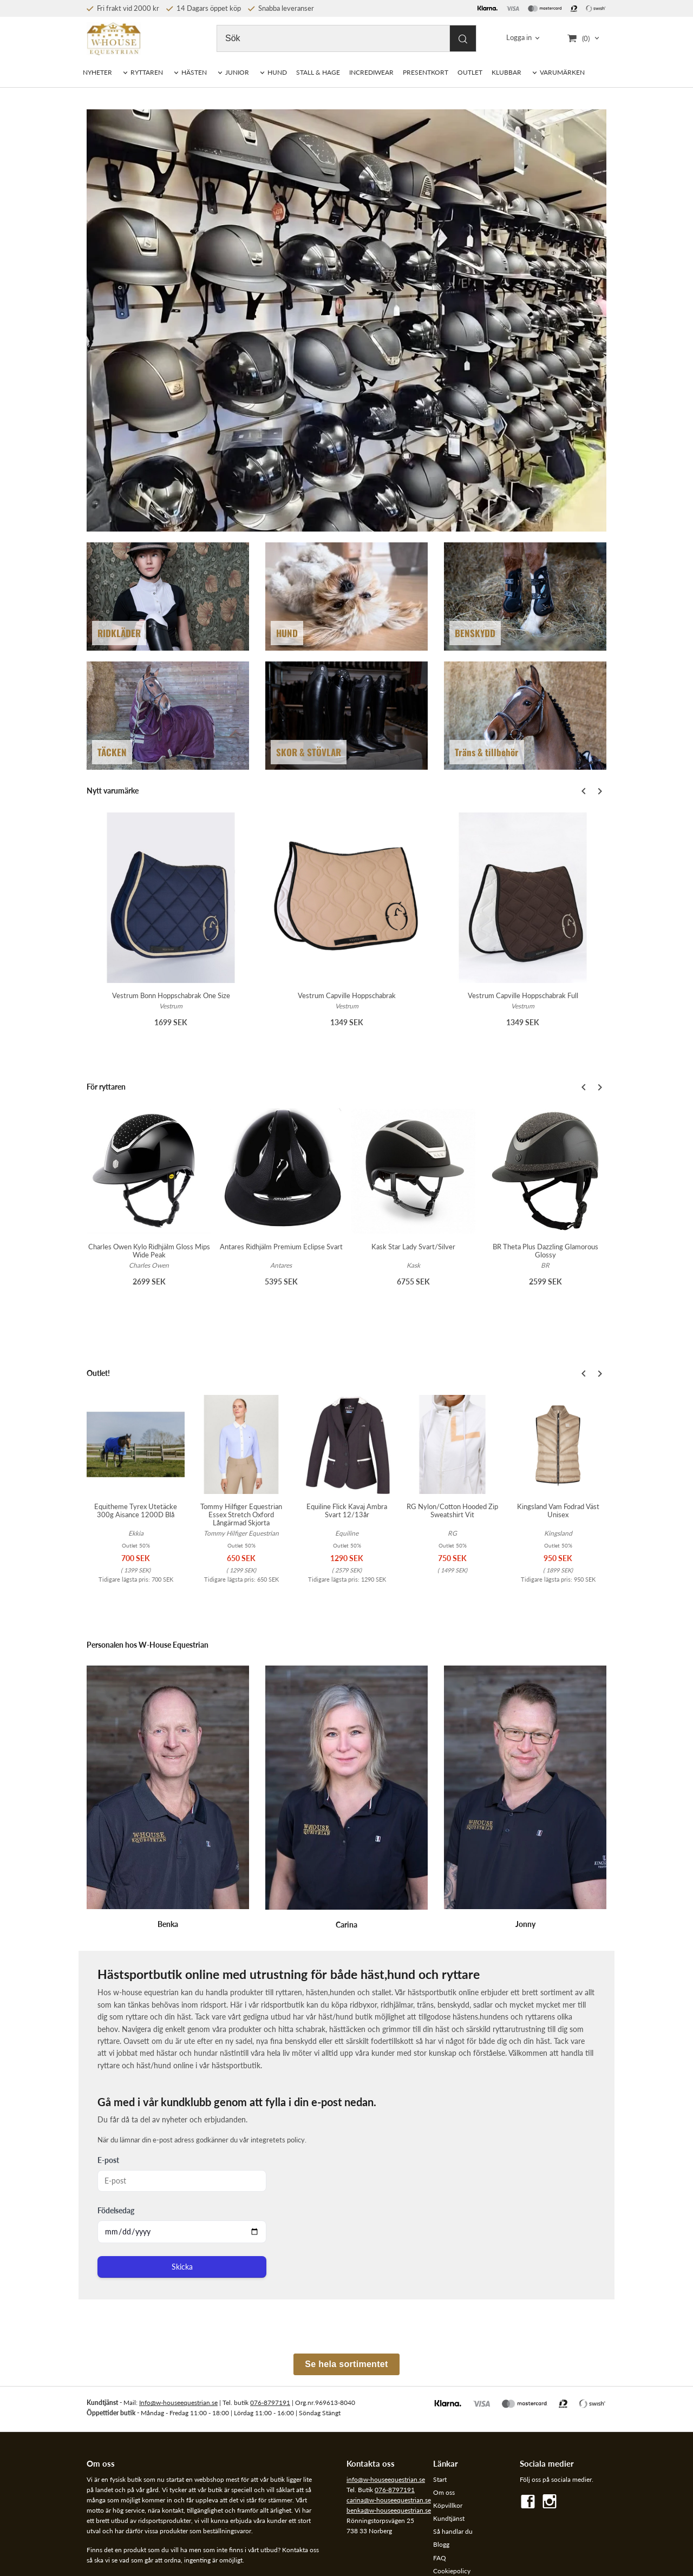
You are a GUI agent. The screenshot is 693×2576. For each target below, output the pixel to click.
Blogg (441, 2544)
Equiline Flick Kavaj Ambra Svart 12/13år (346, 1510)
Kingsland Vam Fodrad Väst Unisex (558, 1510)
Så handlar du (453, 2531)
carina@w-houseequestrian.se (388, 2500)
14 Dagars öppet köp (203, 8)
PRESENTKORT (425, 72)
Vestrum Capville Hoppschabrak (347, 995)
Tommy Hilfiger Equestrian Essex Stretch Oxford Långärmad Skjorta (241, 1514)
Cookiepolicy (451, 2571)
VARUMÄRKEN (562, 72)
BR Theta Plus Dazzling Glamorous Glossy (545, 1250)
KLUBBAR (506, 72)
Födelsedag (115, 2210)
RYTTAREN (146, 72)
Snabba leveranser (281, 8)
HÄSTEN (194, 72)
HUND (277, 72)
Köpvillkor (447, 2505)
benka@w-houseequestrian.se (388, 2510)
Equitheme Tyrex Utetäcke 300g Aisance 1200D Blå (135, 1510)
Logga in (519, 38)
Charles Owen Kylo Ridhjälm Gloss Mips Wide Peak (149, 1250)
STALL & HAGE (318, 72)
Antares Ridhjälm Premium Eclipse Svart (281, 1246)
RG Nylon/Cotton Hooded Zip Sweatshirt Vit (452, 1510)
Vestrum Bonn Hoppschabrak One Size (171, 995)
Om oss (444, 2492)
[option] (171, 926)
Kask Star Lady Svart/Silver (413, 1246)
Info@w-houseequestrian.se (178, 2402)
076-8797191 (270, 2402)
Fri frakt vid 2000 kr (123, 8)
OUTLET (469, 72)
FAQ (439, 2558)
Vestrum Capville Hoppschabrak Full (523, 995)
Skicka (182, 2266)
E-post (108, 2160)
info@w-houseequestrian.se (385, 2479)
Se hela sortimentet (346, 2364)
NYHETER (97, 72)
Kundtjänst (449, 2518)
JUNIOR (237, 72)
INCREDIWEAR (371, 72)
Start (440, 2479)
